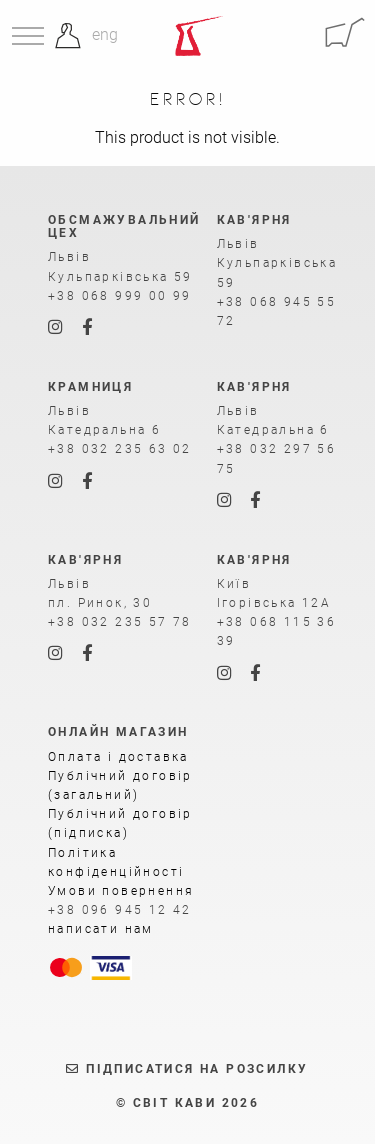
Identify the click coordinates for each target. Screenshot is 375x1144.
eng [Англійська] (105, 34)
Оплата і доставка (118, 757)
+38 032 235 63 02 (120, 449)
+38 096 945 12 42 (120, 910)
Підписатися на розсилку (187, 1069)
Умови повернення (121, 891)
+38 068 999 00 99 (120, 296)
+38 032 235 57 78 (120, 622)
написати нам (101, 929)
